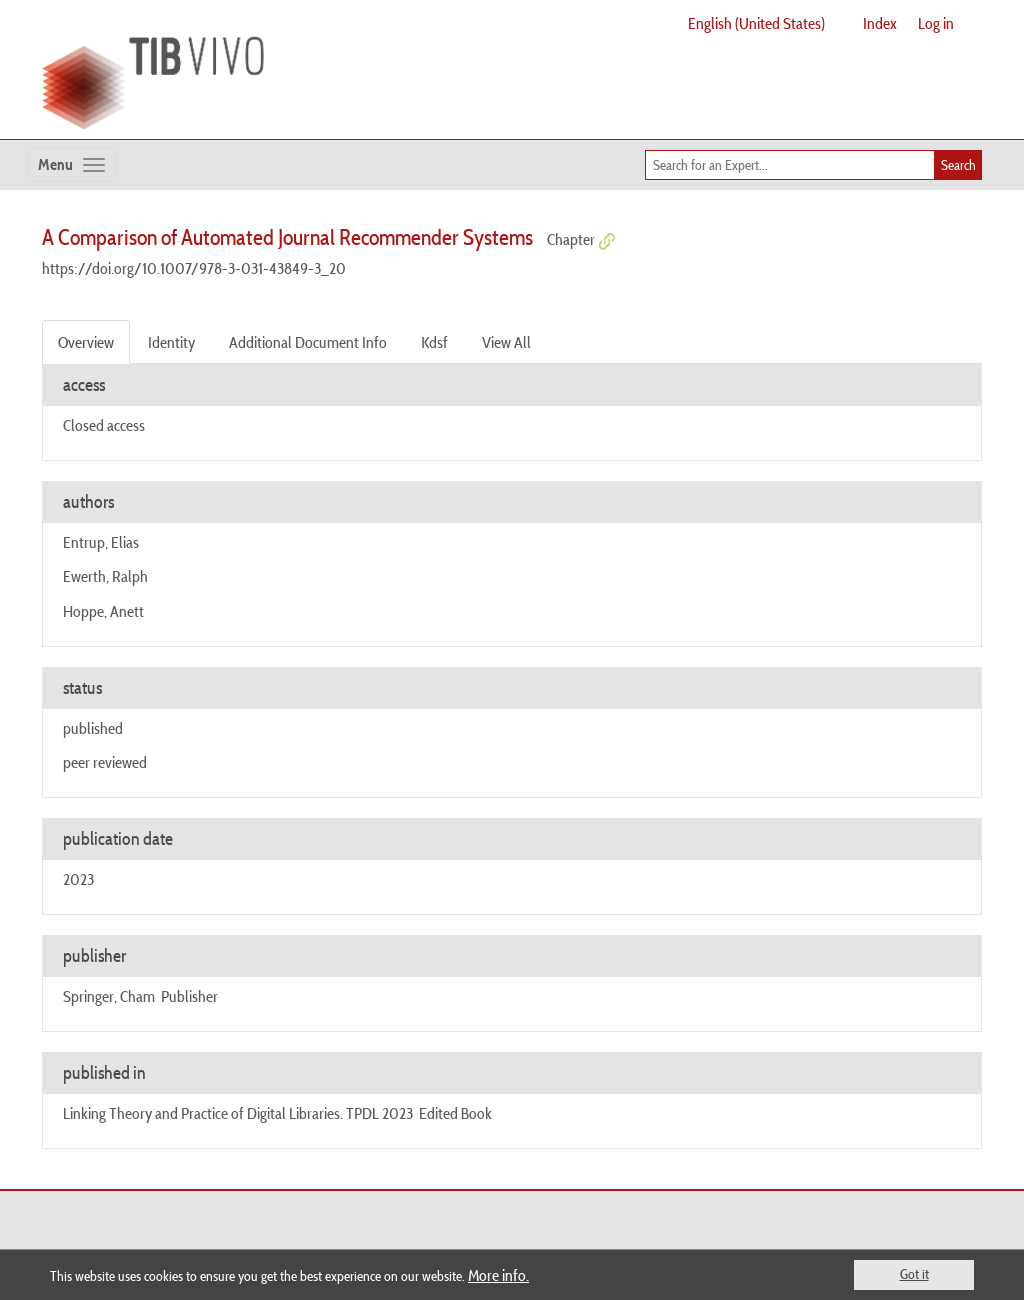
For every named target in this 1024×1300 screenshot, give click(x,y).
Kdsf (434, 342)
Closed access (104, 425)
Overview (86, 342)
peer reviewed (105, 762)
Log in (936, 23)
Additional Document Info (308, 342)
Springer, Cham (109, 996)
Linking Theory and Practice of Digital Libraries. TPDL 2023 (238, 1113)
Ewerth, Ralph (105, 576)
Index (880, 23)
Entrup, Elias (101, 542)
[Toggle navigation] (71, 165)
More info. (498, 1275)
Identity (171, 342)
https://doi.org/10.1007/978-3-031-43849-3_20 (194, 268)
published (93, 728)
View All (506, 342)
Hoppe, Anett (103, 611)
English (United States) (756, 23)
